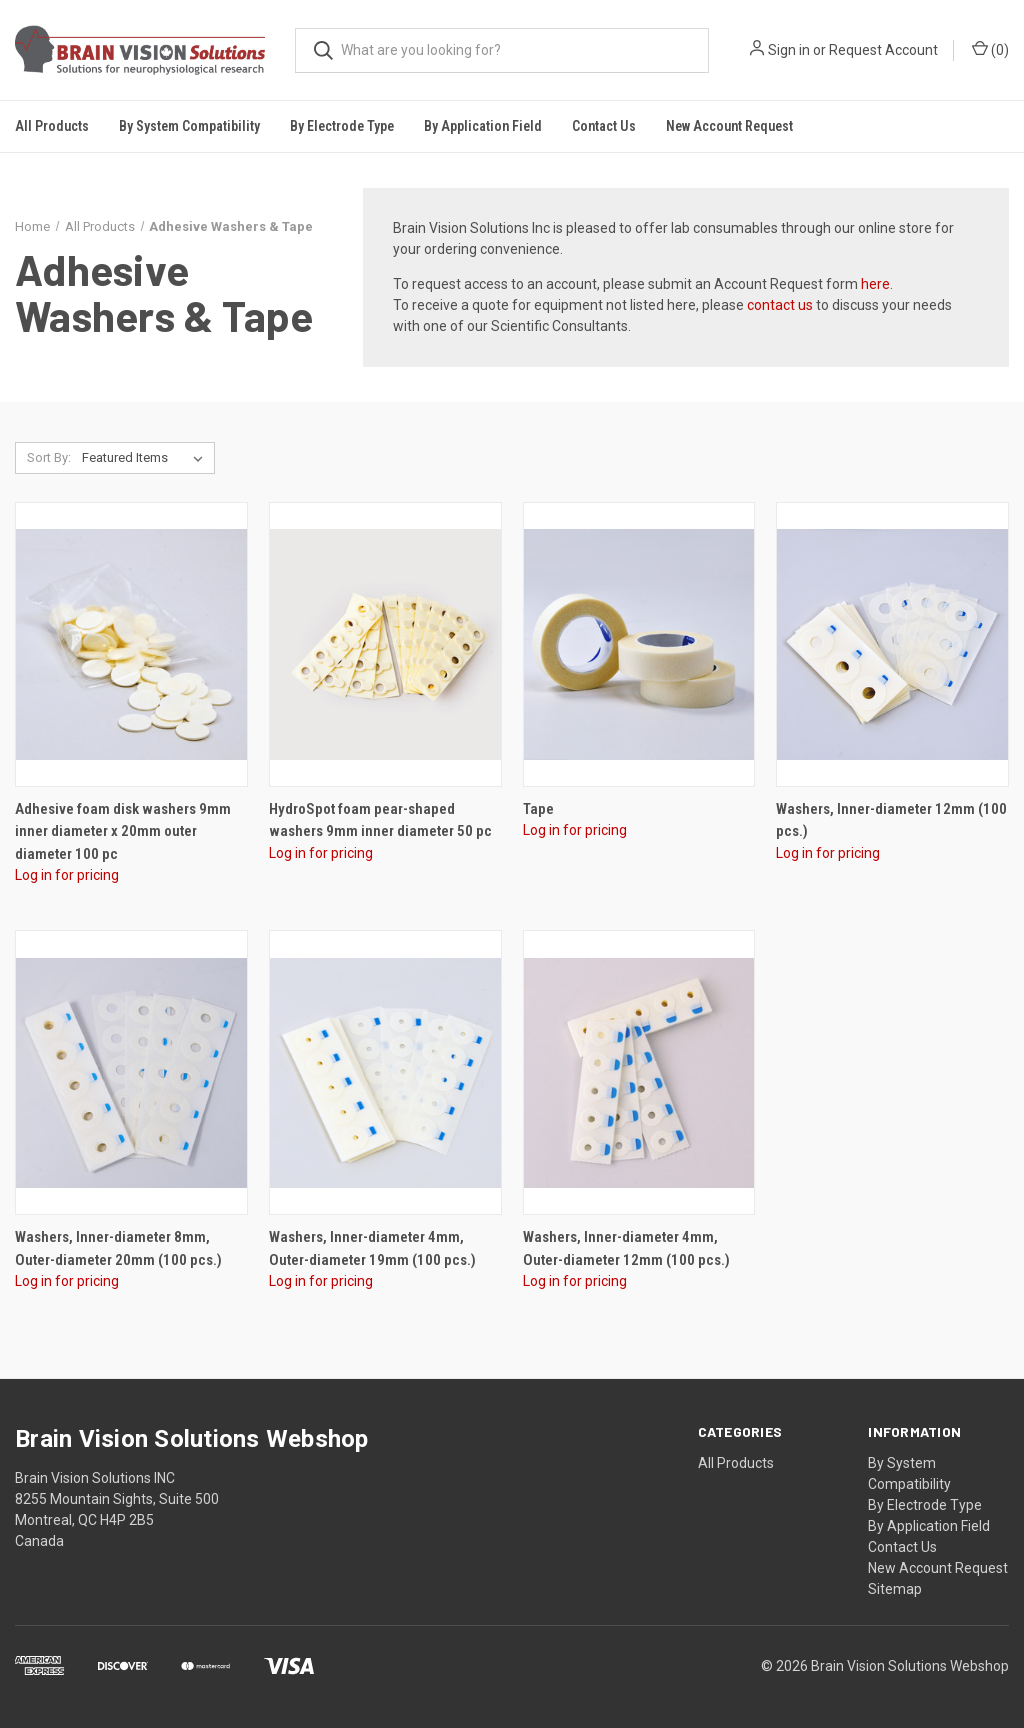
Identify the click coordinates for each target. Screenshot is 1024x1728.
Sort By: (49, 457)
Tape (538, 809)
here (875, 284)
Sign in (789, 50)
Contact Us (604, 126)
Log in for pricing (67, 875)
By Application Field (929, 1526)
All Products (52, 126)
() (990, 49)
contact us (780, 305)
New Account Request (729, 126)
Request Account (883, 50)
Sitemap (895, 1589)
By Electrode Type (925, 1505)
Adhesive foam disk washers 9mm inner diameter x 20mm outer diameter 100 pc (123, 831)
